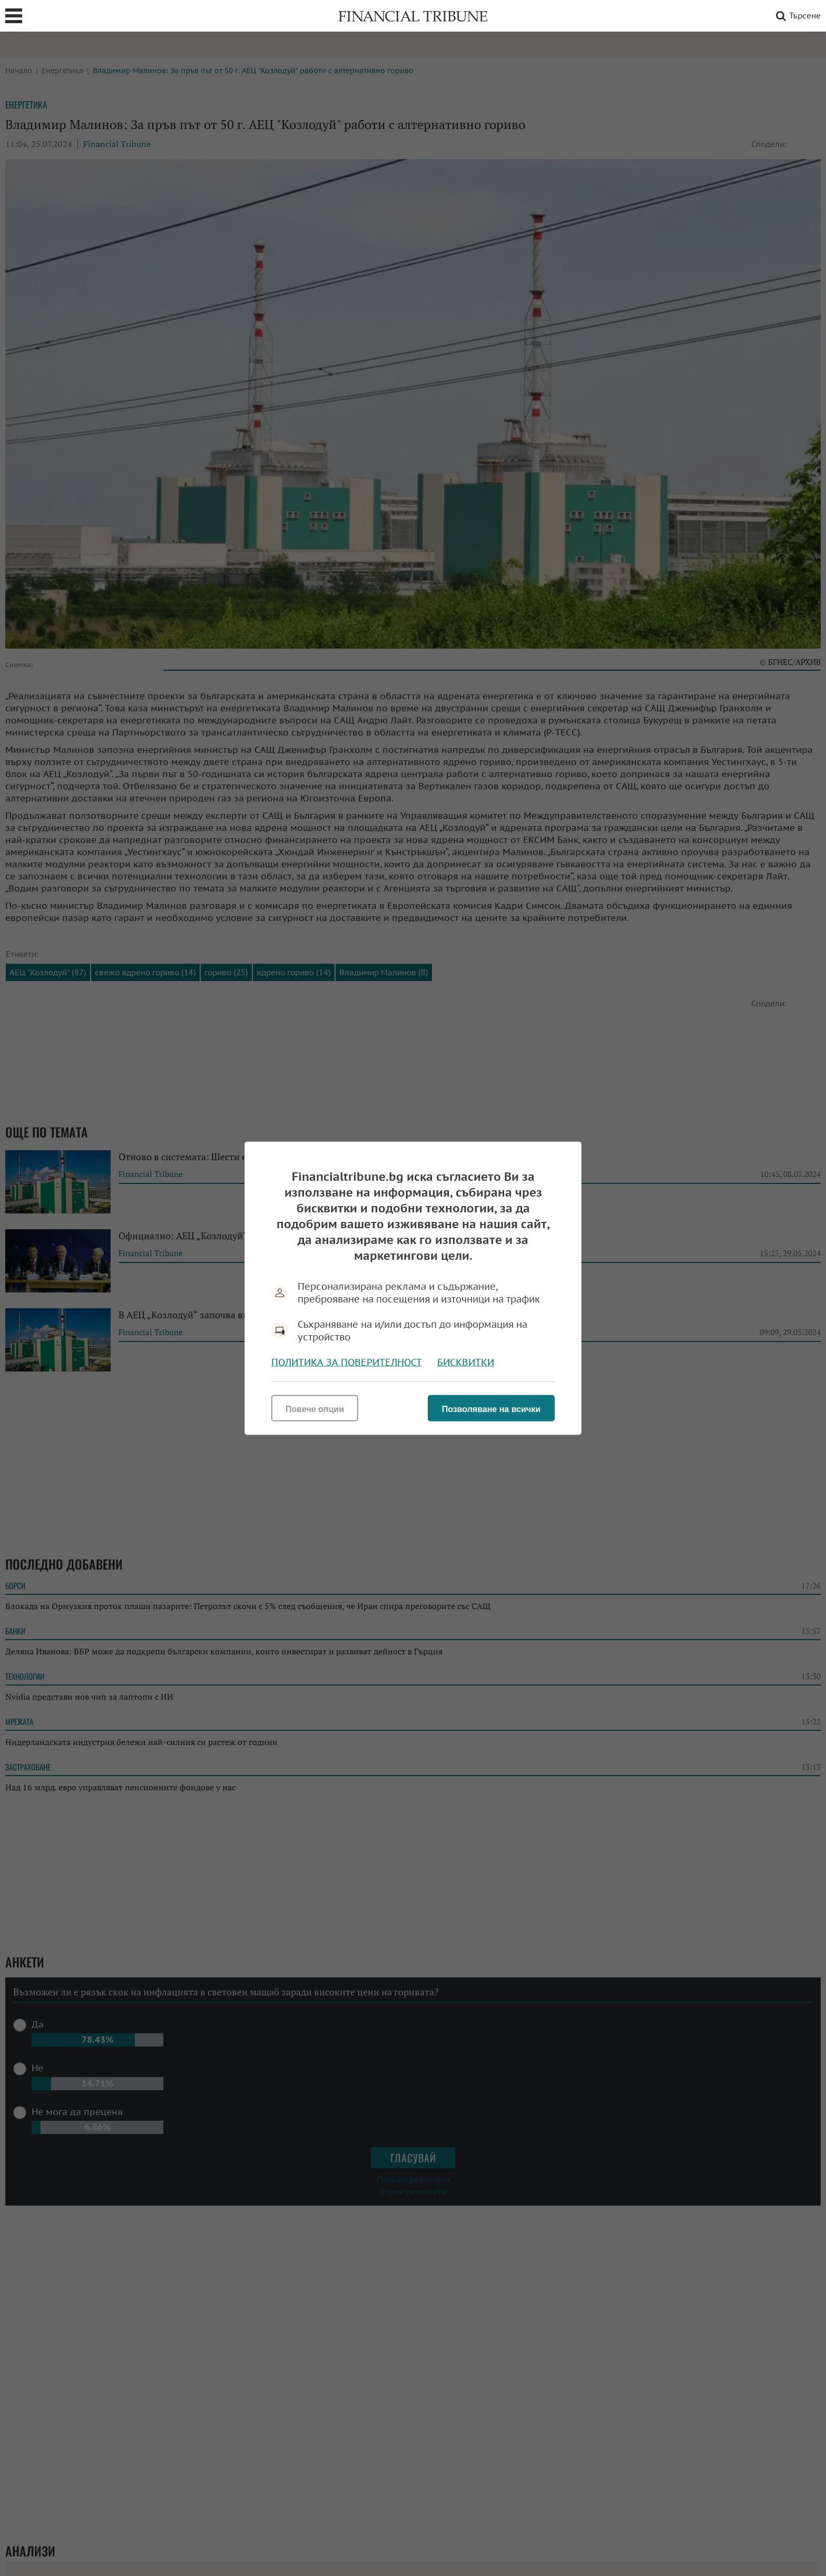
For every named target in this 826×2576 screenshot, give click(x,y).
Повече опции (315, 1408)
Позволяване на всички (491, 1408)
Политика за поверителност (346, 1362)
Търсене (796, 15)
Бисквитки (465, 1362)
